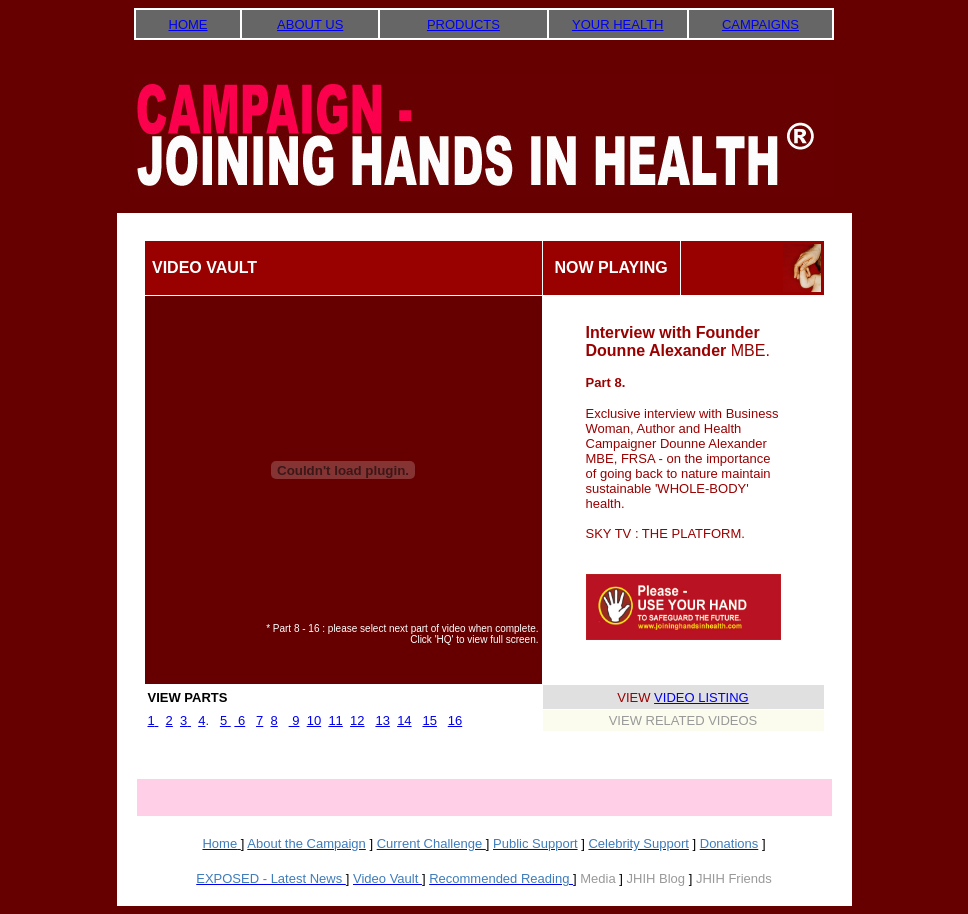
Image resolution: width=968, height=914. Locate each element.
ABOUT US (310, 24)
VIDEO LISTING (701, 697)
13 (382, 720)
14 (404, 720)
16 (455, 720)
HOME (188, 24)
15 (429, 720)
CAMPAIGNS (760, 24)
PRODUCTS (463, 24)
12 (357, 720)
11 (335, 720)
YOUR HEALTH (618, 24)
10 (314, 720)
